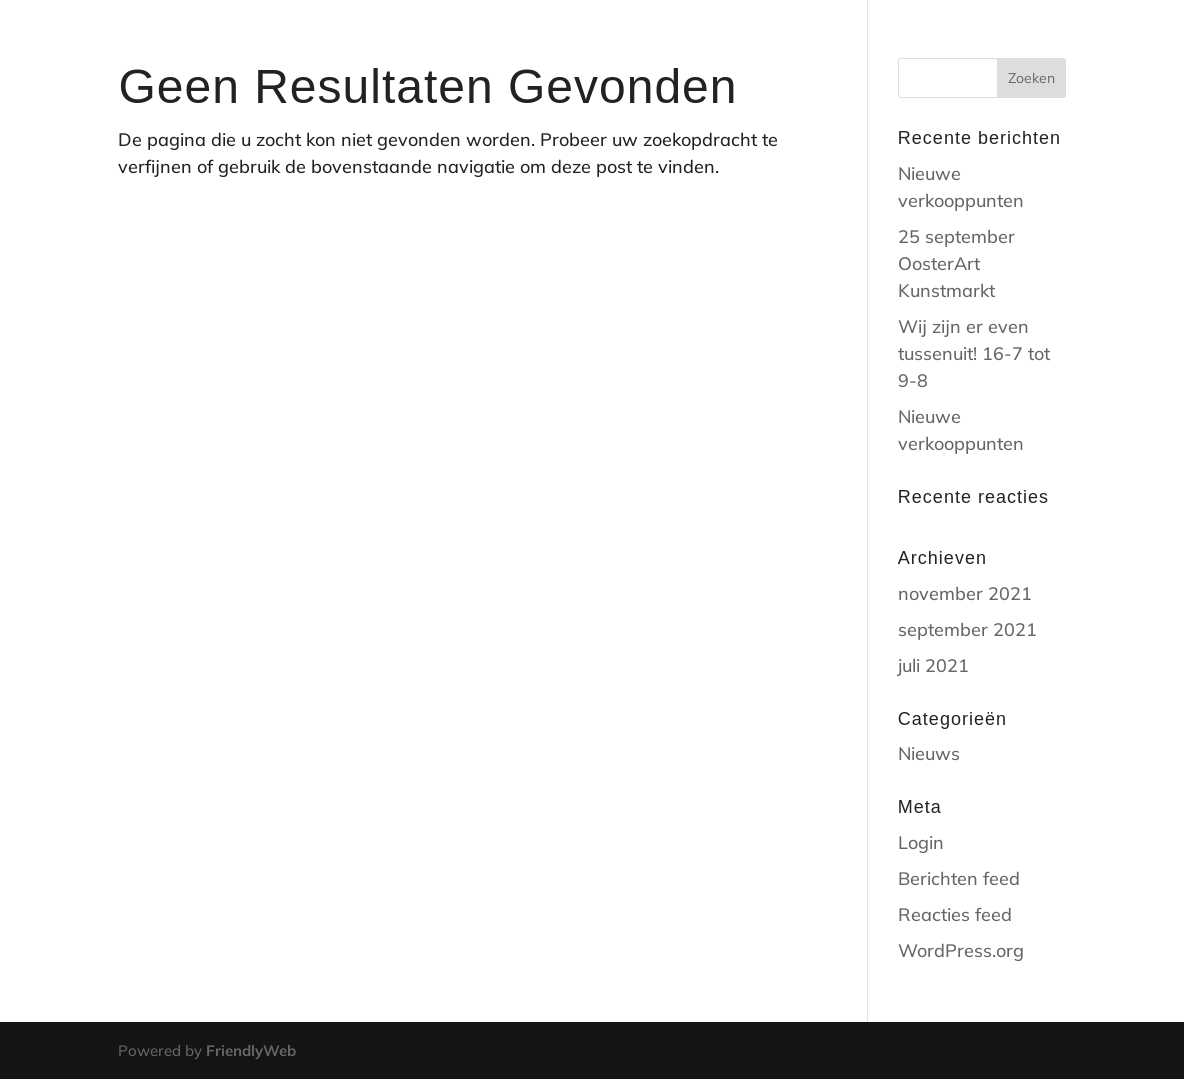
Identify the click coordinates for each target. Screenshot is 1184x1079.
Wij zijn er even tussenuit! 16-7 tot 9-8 (974, 353)
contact (918, 41)
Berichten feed (959, 878)
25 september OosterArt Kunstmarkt (956, 263)
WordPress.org (961, 950)
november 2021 (965, 593)
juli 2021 (933, 665)
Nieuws (929, 753)
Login (921, 842)
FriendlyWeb (251, 1050)
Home (755, 41)
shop (830, 41)
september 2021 (967, 629)
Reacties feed (955, 914)
